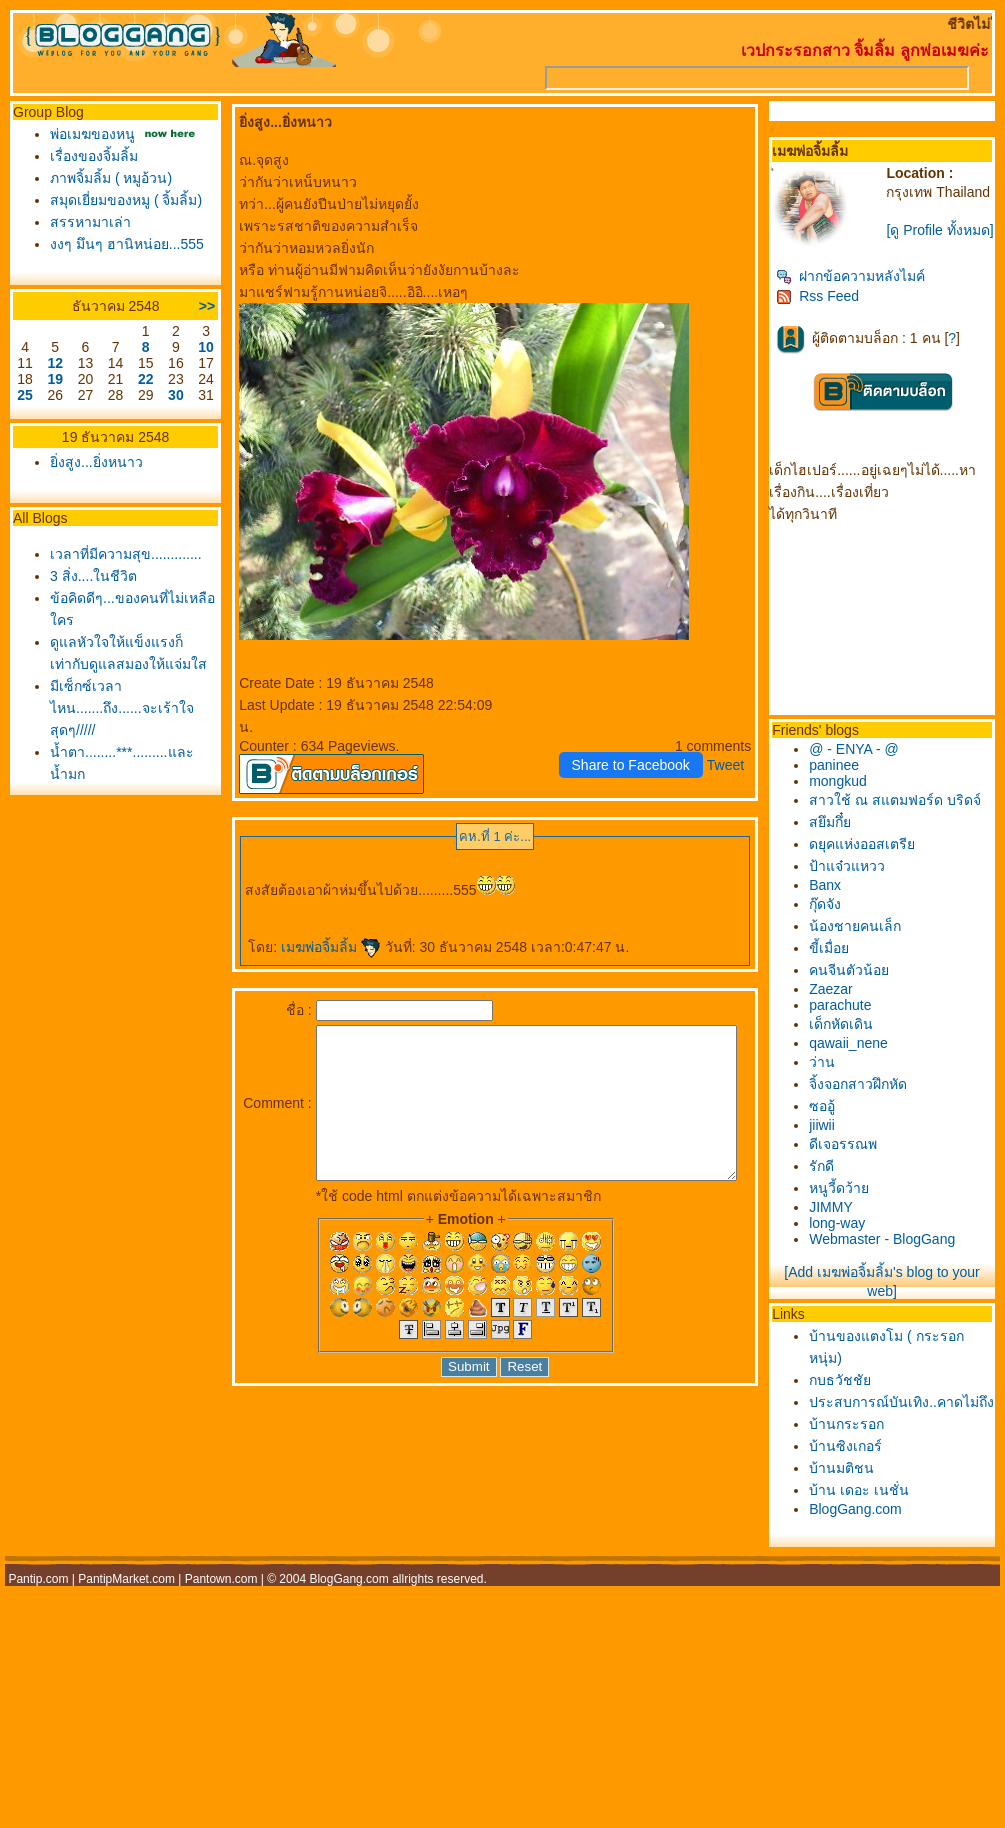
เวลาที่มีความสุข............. (121, 554)
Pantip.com (38, 1615)
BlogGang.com (866, 1545)
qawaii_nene (859, 1057)
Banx (836, 899)
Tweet (736, 765)
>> (190, 306)
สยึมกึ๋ (841, 836)
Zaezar (842, 1003)
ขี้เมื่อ (840, 962)
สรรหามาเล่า (85, 222)
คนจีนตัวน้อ (860, 984)
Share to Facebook (642, 765)
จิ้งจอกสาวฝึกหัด (869, 1098)
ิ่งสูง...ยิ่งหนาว (91, 462)
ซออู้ (833, 1120)
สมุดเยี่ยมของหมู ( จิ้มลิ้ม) (121, 200)
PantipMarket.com (126, 1615)
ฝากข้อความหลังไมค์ (861, 290)
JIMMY (842, 1221)
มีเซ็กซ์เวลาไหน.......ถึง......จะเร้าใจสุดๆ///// (117, 708)
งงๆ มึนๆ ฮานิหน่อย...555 (122, 244)
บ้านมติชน (852, 1504)
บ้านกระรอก (857, 1460)
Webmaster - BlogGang (893, 1253)
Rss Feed (828, 310)
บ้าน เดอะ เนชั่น (870, 1526)
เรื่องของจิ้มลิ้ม (89, 156)
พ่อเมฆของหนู (87, 134)
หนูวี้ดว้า (850, 1202)
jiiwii (833, 1139)
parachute (851, 1019)
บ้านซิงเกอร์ (856, 1482)
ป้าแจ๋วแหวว (858, 880)
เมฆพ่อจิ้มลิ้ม (314, 947)
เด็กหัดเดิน (852, 1038)
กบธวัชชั (851, 1394)
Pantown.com (221, 1615)
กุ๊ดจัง (836, 918)
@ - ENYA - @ (865, 763)
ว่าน (833, 1076)
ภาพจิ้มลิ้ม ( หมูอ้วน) (106, 178)
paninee (845, 779)
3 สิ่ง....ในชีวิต (88, 576)
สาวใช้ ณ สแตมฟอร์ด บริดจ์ (906, 814)
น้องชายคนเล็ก (866, 940)
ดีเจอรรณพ (854, 1158)
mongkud (849, 795)
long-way (848, 1237)
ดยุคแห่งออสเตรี (873, 858)
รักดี (832, 1180)
